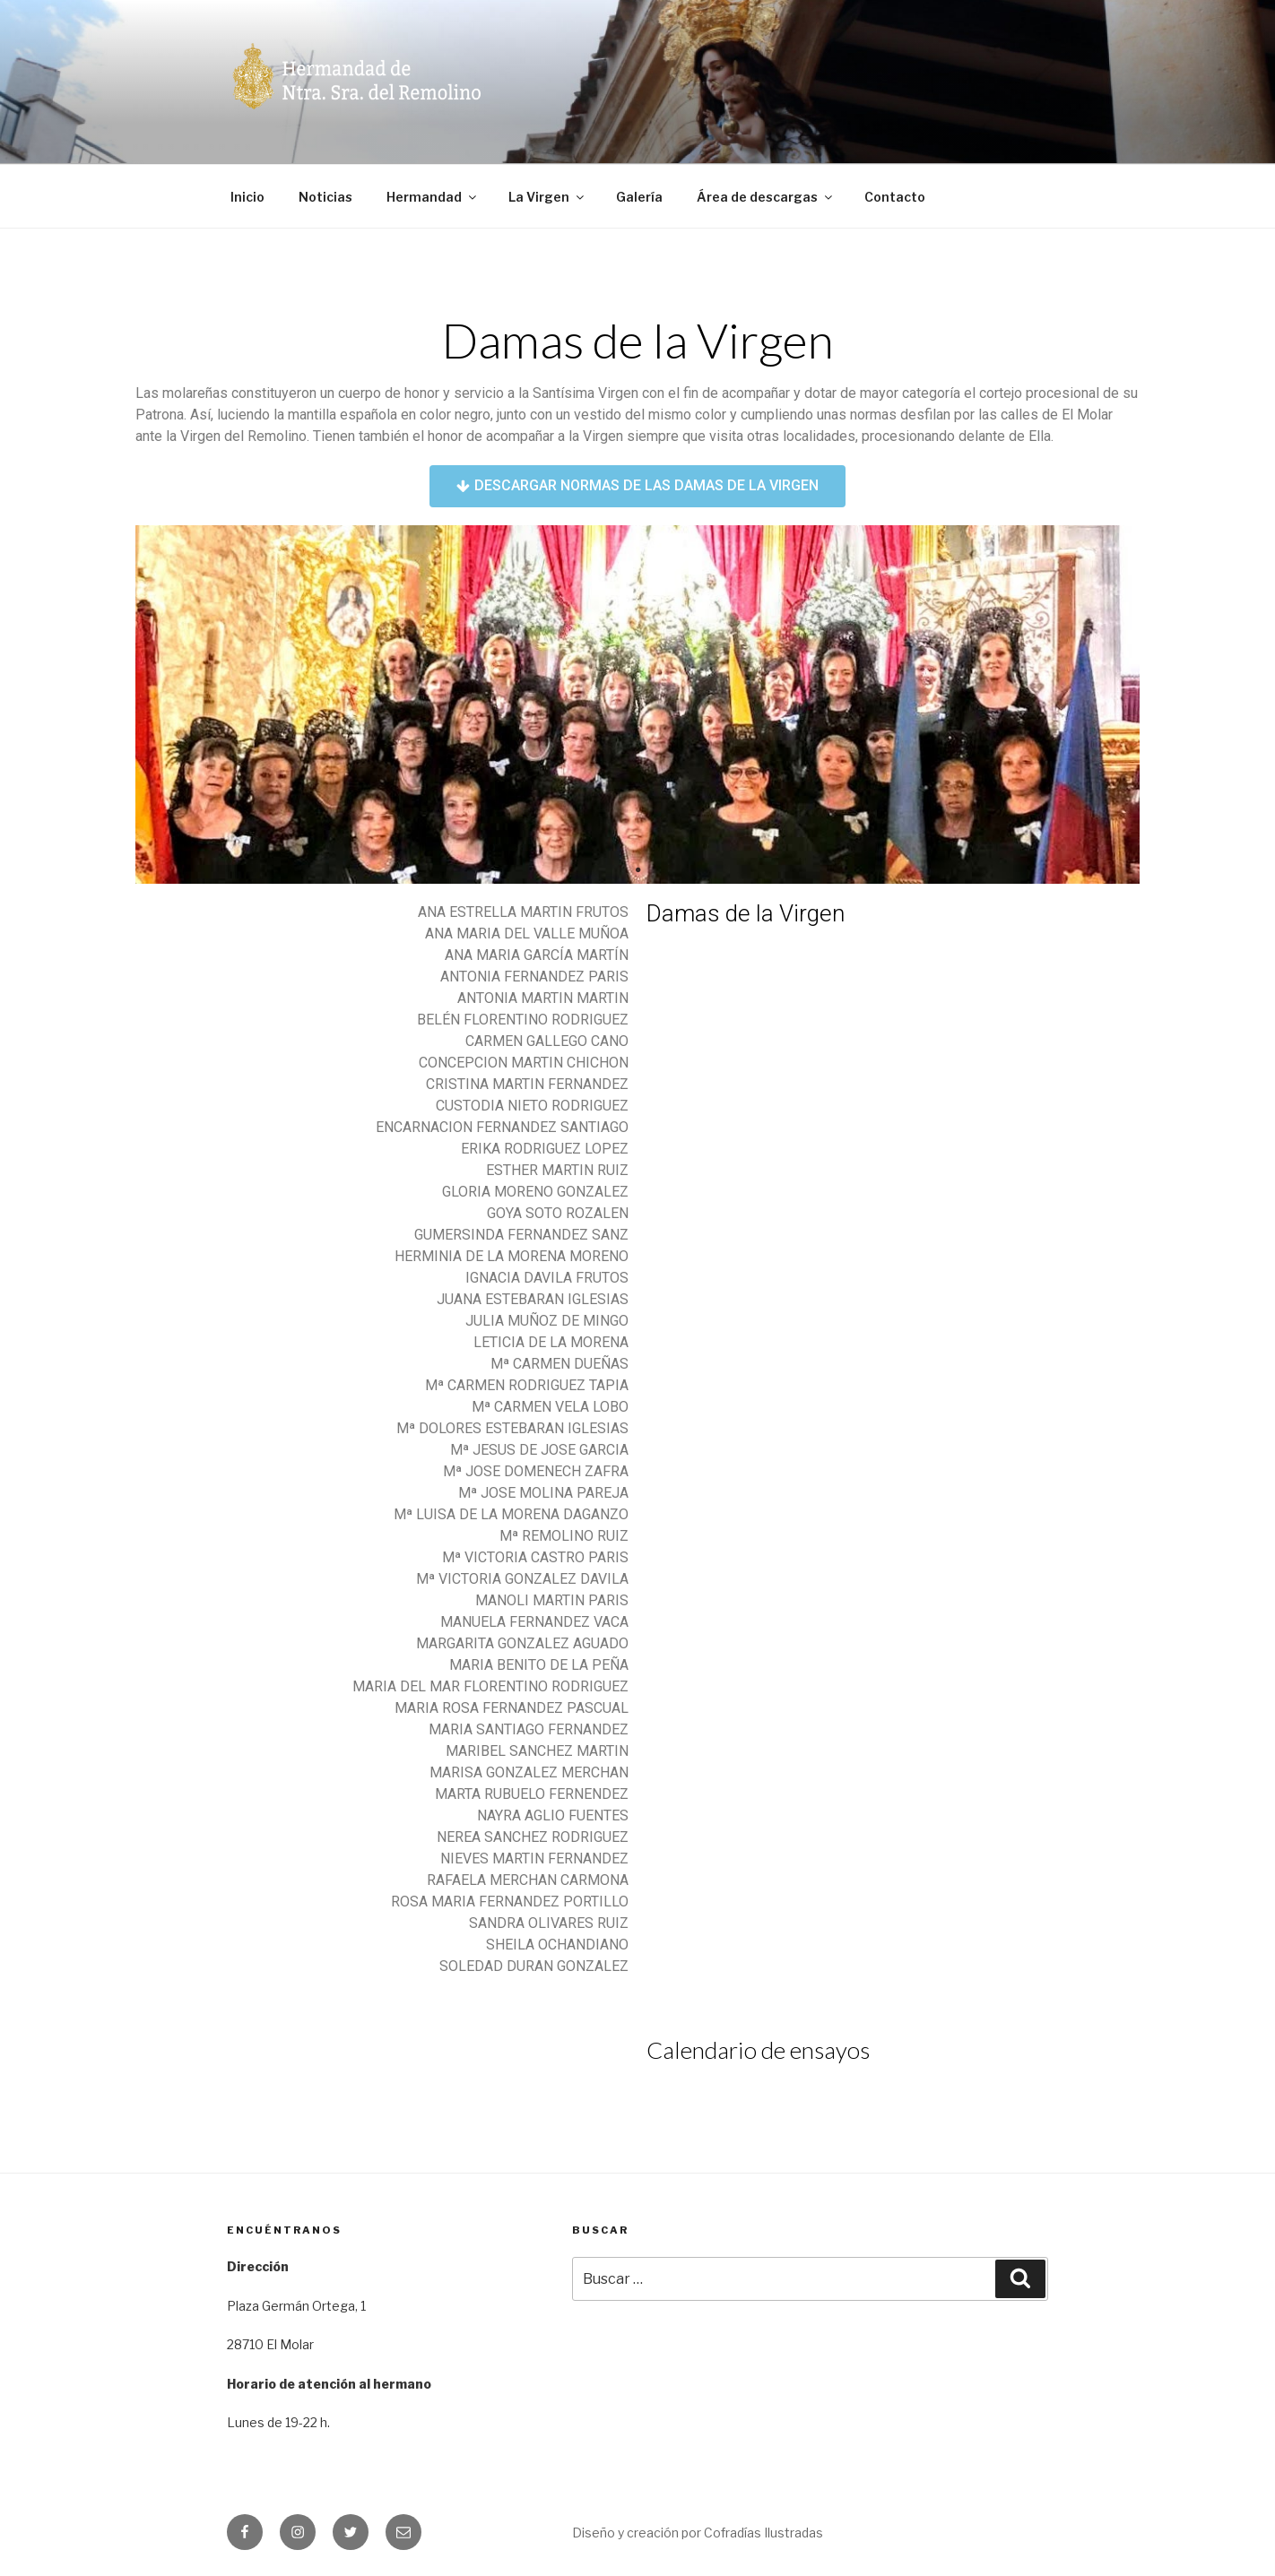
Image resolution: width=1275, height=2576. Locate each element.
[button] (637, 486)
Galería (639, 196)
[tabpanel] (637, 704)
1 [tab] (637, 870)
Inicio (247, 196)
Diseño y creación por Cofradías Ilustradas (697, 2532)
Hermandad (432, 196)
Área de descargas (766, 196)
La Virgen (547, 196)
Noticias (325, 196)
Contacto (894, 196)
